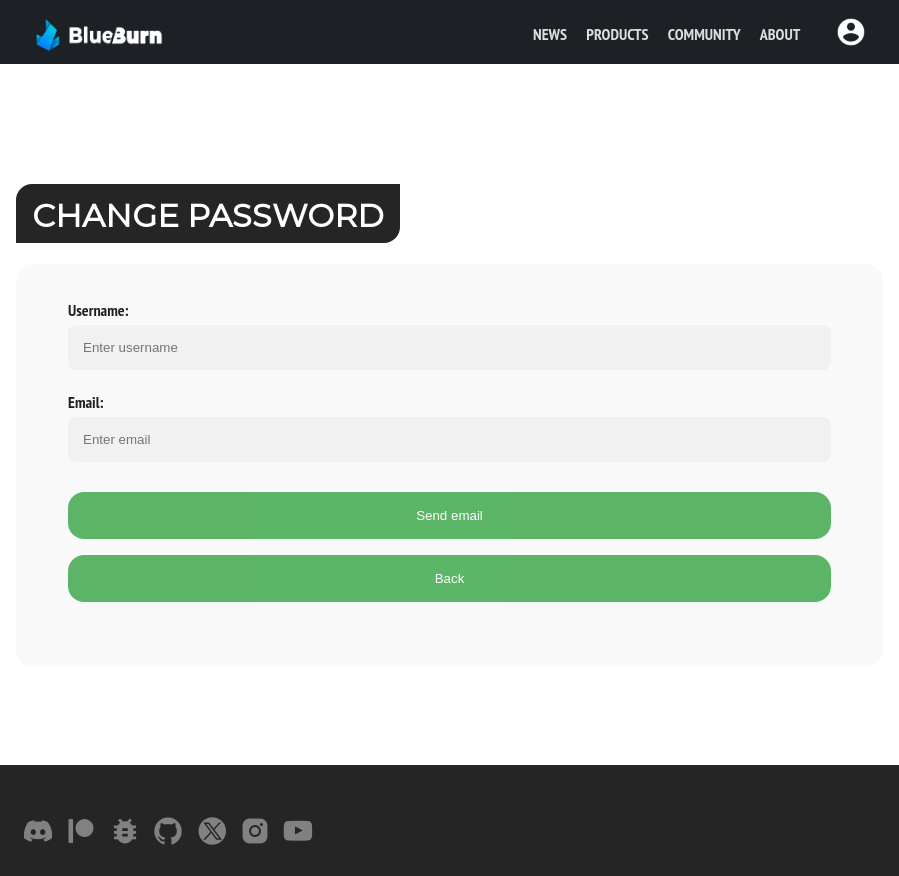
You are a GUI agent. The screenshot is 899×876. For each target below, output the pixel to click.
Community (704, 34)
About (780, 34)
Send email (449, 515)
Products (617, 34)
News (550, 34)
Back (450, 578)
